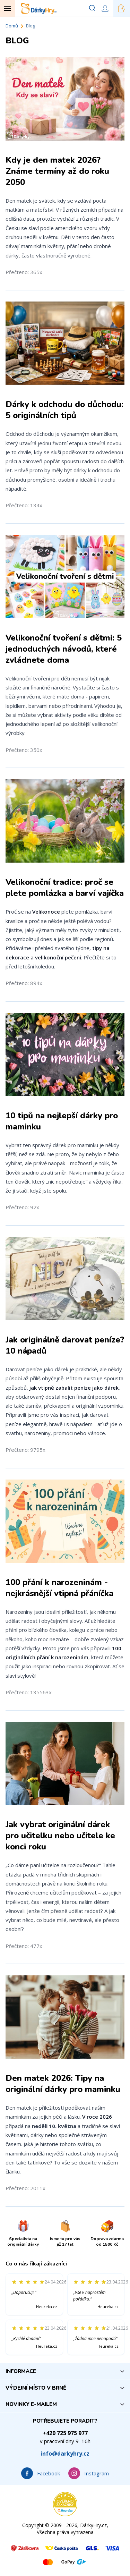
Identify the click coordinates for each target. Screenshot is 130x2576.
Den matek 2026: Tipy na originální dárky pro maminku (63, 2084)
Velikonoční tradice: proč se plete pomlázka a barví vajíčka (65, 887)
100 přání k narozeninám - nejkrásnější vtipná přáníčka (59, 1588)
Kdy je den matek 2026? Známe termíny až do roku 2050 (57, 171)
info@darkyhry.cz (65, 2453)
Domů (12, 26)
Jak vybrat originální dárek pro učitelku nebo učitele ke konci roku (60, 1835)
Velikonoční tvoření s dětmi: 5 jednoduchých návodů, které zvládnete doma (64, 649)
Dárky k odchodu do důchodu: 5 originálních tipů (64, 410)
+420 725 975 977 (65, 2433)
